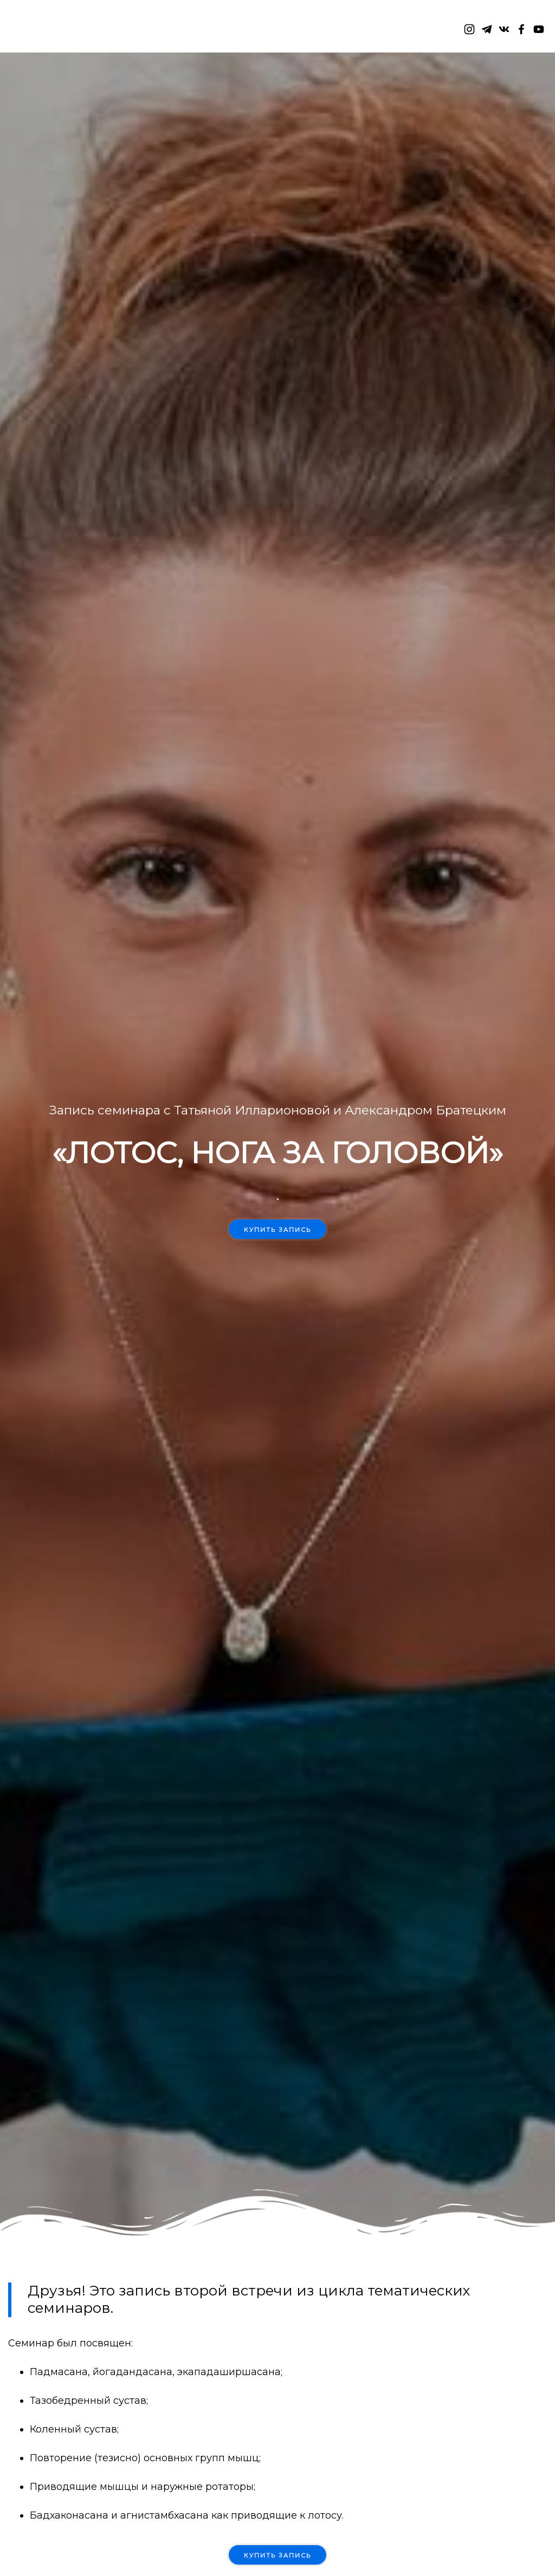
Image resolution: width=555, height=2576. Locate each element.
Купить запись (277, 1230)
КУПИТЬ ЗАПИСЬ (277, 2555)
